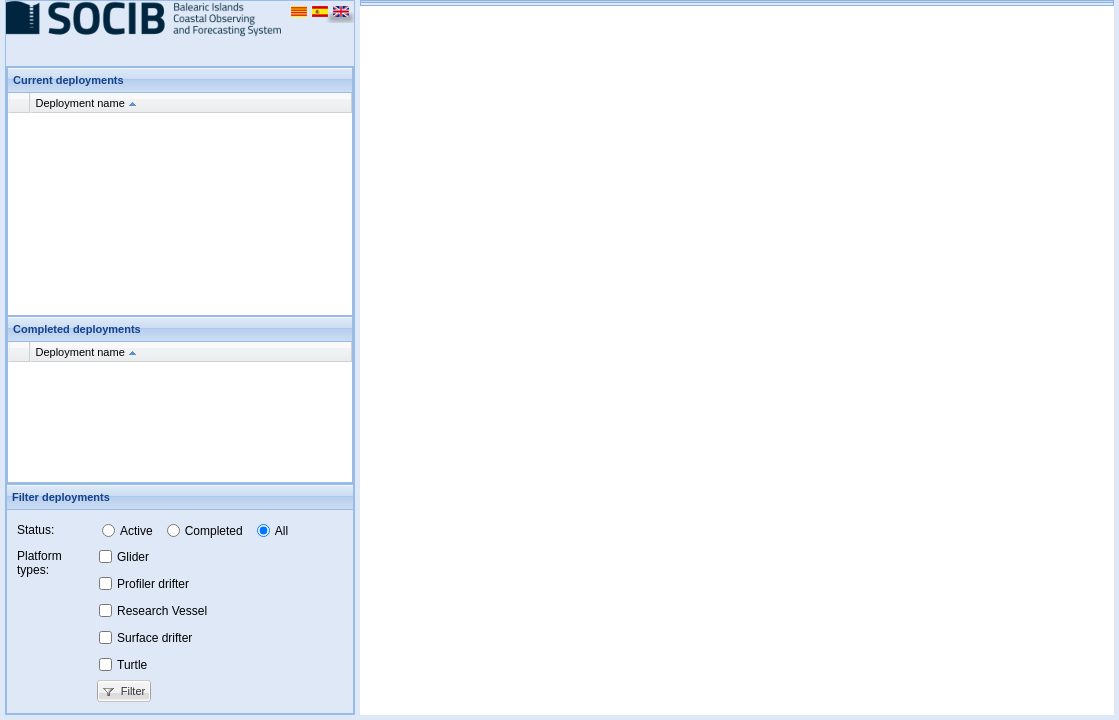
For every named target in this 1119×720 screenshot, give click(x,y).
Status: (35, 530)
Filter (122, 691)
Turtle (132, 665)
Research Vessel (162, 611)
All (281, 531)
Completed (214, 531)
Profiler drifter (153, 584)
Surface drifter (154, 638)
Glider (133, 557)
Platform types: (39, 563)
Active (136, 531)
